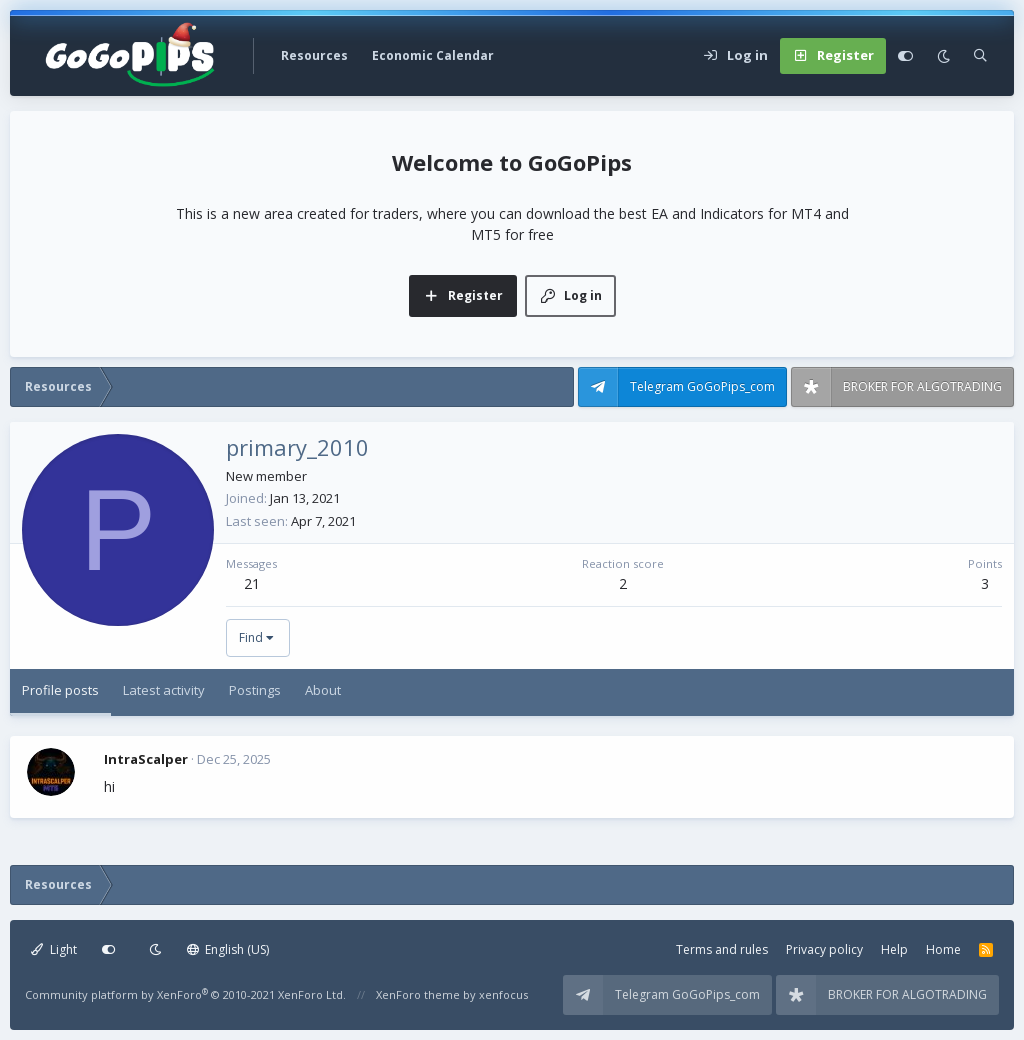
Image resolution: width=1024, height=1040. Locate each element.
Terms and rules (722, 949)
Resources (314, 55)
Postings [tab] (255, 690)
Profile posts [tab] (60, 690)
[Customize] (905, 56)
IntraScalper (146, 759)
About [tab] (323, 690)
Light (54, 949)
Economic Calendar (433, 55)
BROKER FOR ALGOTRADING (922, 386)
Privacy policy (824, 949)
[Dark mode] (943, 56)
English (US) (228, 949)
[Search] (980, 56)
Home (943, 949)
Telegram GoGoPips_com (702, 386)
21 (252, 583)
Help (894, 949)
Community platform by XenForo (185, 994)
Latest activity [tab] (164, 690)
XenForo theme (418, 994)
